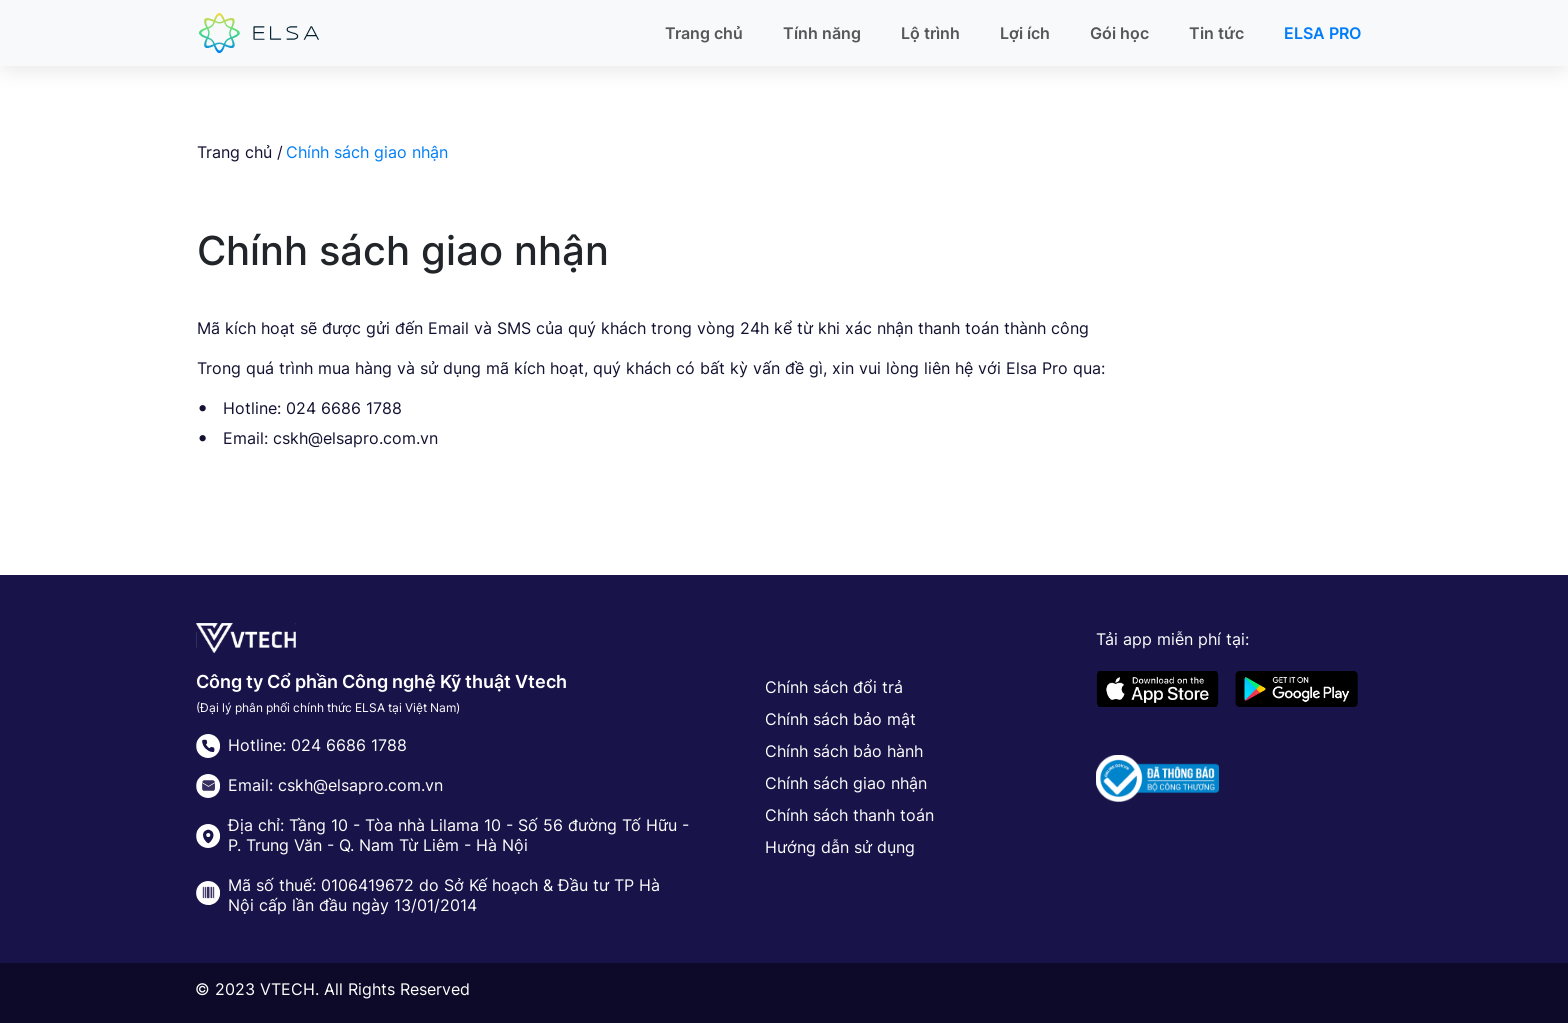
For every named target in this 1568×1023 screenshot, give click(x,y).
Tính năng (822, 33)
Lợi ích (1025, 33)
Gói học (1119, 33)
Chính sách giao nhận (846, 783)
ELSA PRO (1322, 33)
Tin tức (1216, 33)
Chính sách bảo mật (840, 719)
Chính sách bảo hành (844, 751)
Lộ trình (930, 33)
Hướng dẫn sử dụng (840, 847)
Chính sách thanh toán (849, 815)
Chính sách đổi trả (834, 687)
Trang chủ (704, 33)
